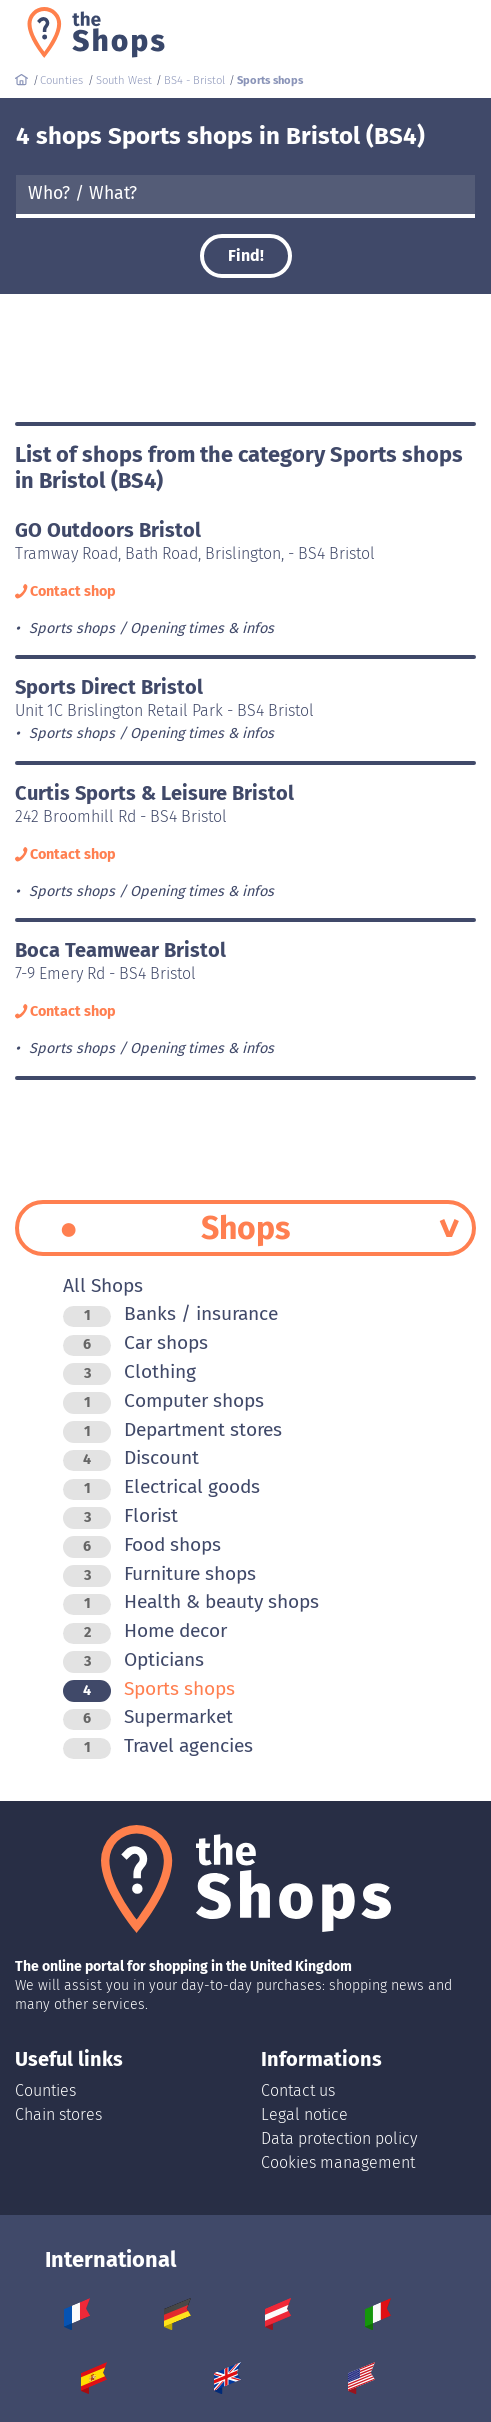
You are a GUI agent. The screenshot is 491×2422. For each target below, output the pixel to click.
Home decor (145, 1630)
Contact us (298, 2090)
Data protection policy (339, 2138)
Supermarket (148, 1716)
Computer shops (163, 1400)
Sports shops (149, 1688)
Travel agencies (158, 1745)
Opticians (133, 1659)
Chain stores (58, 2114)
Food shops (142, 1544)
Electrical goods (161, 1486)
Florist (120, 1515)
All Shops (103, 1285)
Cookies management (338, 2162)
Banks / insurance (170, 1313)
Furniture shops (159, 1573)
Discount (131, 1457)
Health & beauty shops (191, 1601)
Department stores (172, 1429)
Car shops (135, 1342)
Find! (246, 255)
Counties (45, 2090)
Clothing (129, 1371)
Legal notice (304, 2114)
